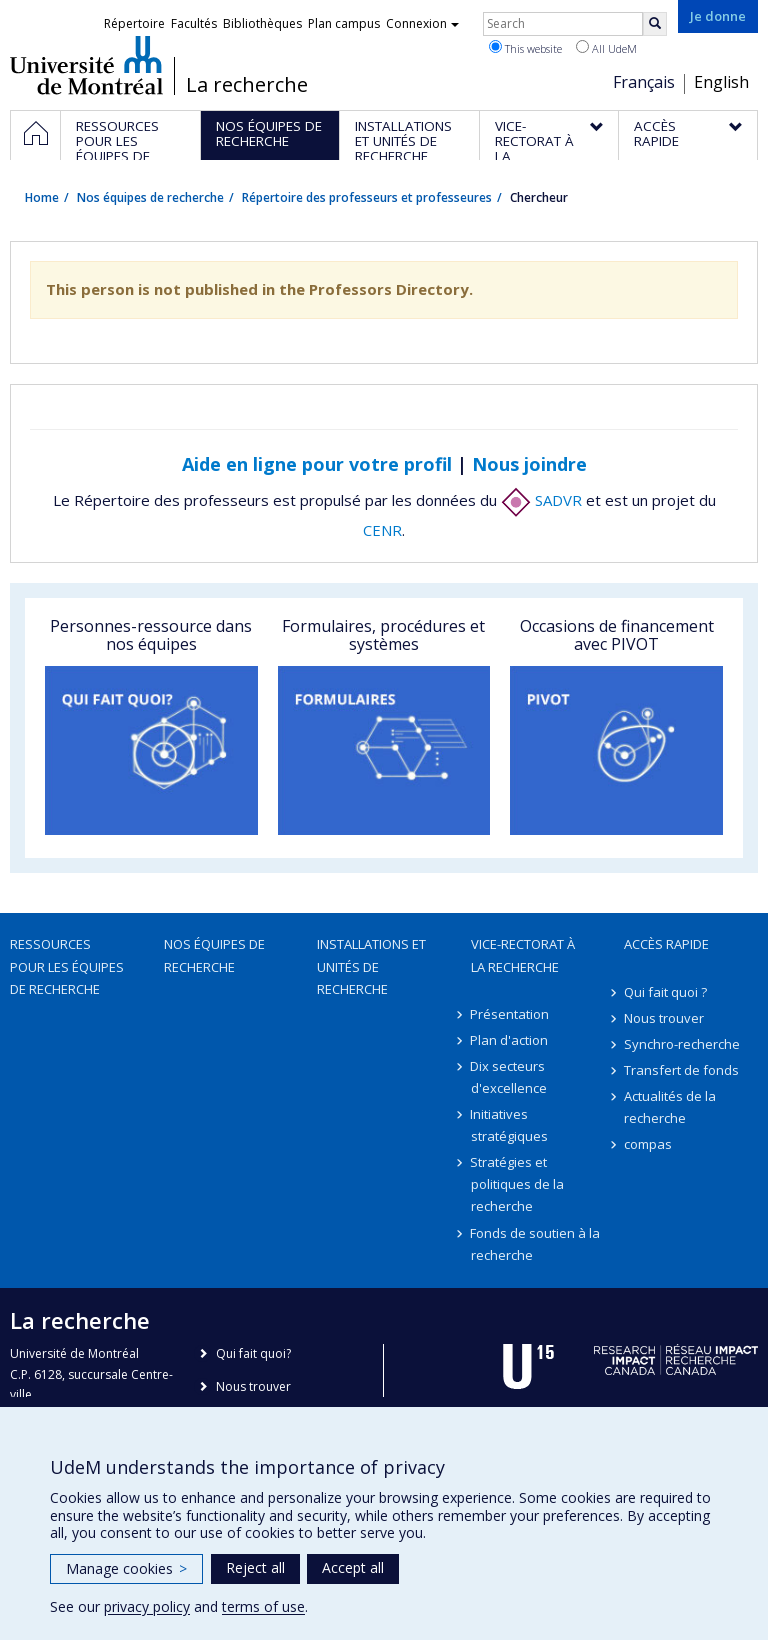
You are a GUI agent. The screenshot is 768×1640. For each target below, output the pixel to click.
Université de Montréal (86, 65)
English (721, 82)
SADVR (541, 500)
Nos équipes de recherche (150, 197)
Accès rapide (666, 944)
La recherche (247, 85)
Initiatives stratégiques (509, 1125)
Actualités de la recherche (670, 1107)
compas (648, 1144)
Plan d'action (510, 1040)
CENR (382, 530)
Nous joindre (529, 464)
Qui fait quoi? (253, 1353)
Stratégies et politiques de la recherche (517, 1184)
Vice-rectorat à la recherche (523, 955)
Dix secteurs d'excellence (509, 1077)
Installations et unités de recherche (371, 966)
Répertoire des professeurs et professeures (367, 197)
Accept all (353, 1567)
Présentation (510, 1014)
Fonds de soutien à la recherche (536, 1244)
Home (42, 197)
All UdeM (606, 48)
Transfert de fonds (681, 1070)
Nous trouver (664, 1018)
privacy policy (147, 1606)
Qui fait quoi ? (665, 992)
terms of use (263, 1606)
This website (525, 48)
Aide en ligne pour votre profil (317, 464)
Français (644, 82)
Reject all (255, 1567)
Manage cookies (126, 1568)
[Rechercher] (655, 24)
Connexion (422, 23)
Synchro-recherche (682, 1044)
